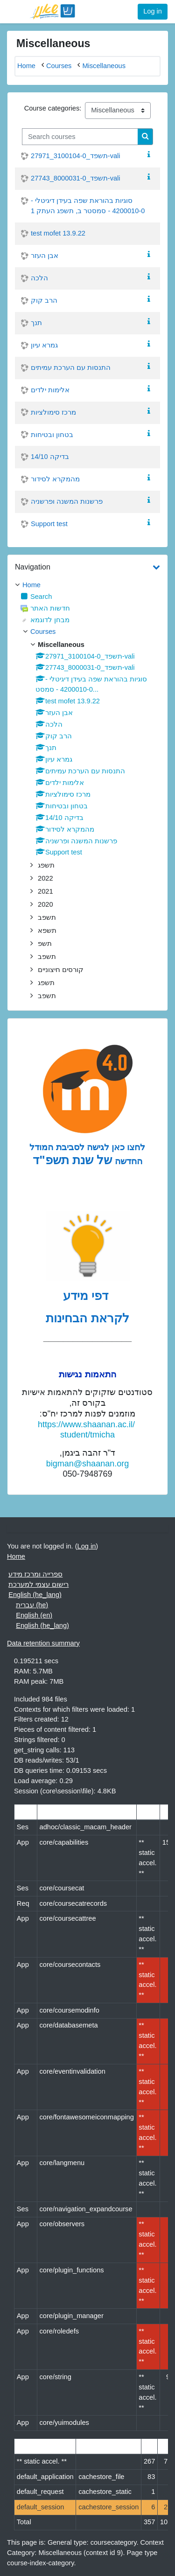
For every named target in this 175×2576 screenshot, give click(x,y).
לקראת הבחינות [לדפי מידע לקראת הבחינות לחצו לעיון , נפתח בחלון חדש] (87, 1318)
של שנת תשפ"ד (72, 1160)
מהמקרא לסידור (55, 479)
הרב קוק (44, 300)
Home (31, 585)
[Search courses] (80, 136)
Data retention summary (43, 1643)
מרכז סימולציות (53, 412)
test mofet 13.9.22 (58, 233)
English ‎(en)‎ (34, 1615)
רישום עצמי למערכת (38, 1584)
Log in (152, 11)
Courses (43, 631)
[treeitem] (87, 585)
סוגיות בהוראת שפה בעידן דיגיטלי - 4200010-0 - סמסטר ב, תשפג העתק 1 (88, 206)
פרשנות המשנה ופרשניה (67, 501)
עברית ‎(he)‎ (32, 1605)
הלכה (39, 278)
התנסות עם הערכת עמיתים (71, 367)
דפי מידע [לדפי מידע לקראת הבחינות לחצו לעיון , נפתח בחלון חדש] (87, 1296)
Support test (49, 524)
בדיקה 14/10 (50, 456)
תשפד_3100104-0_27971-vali (75, 156)
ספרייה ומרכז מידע (35, 1574)
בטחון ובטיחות (52, 434)
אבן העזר (44, 255)
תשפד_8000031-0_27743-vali (75, 178)
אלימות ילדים (50, 390)
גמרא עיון (44, 345)
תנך (36, 322)
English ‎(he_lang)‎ (35, 1594)
